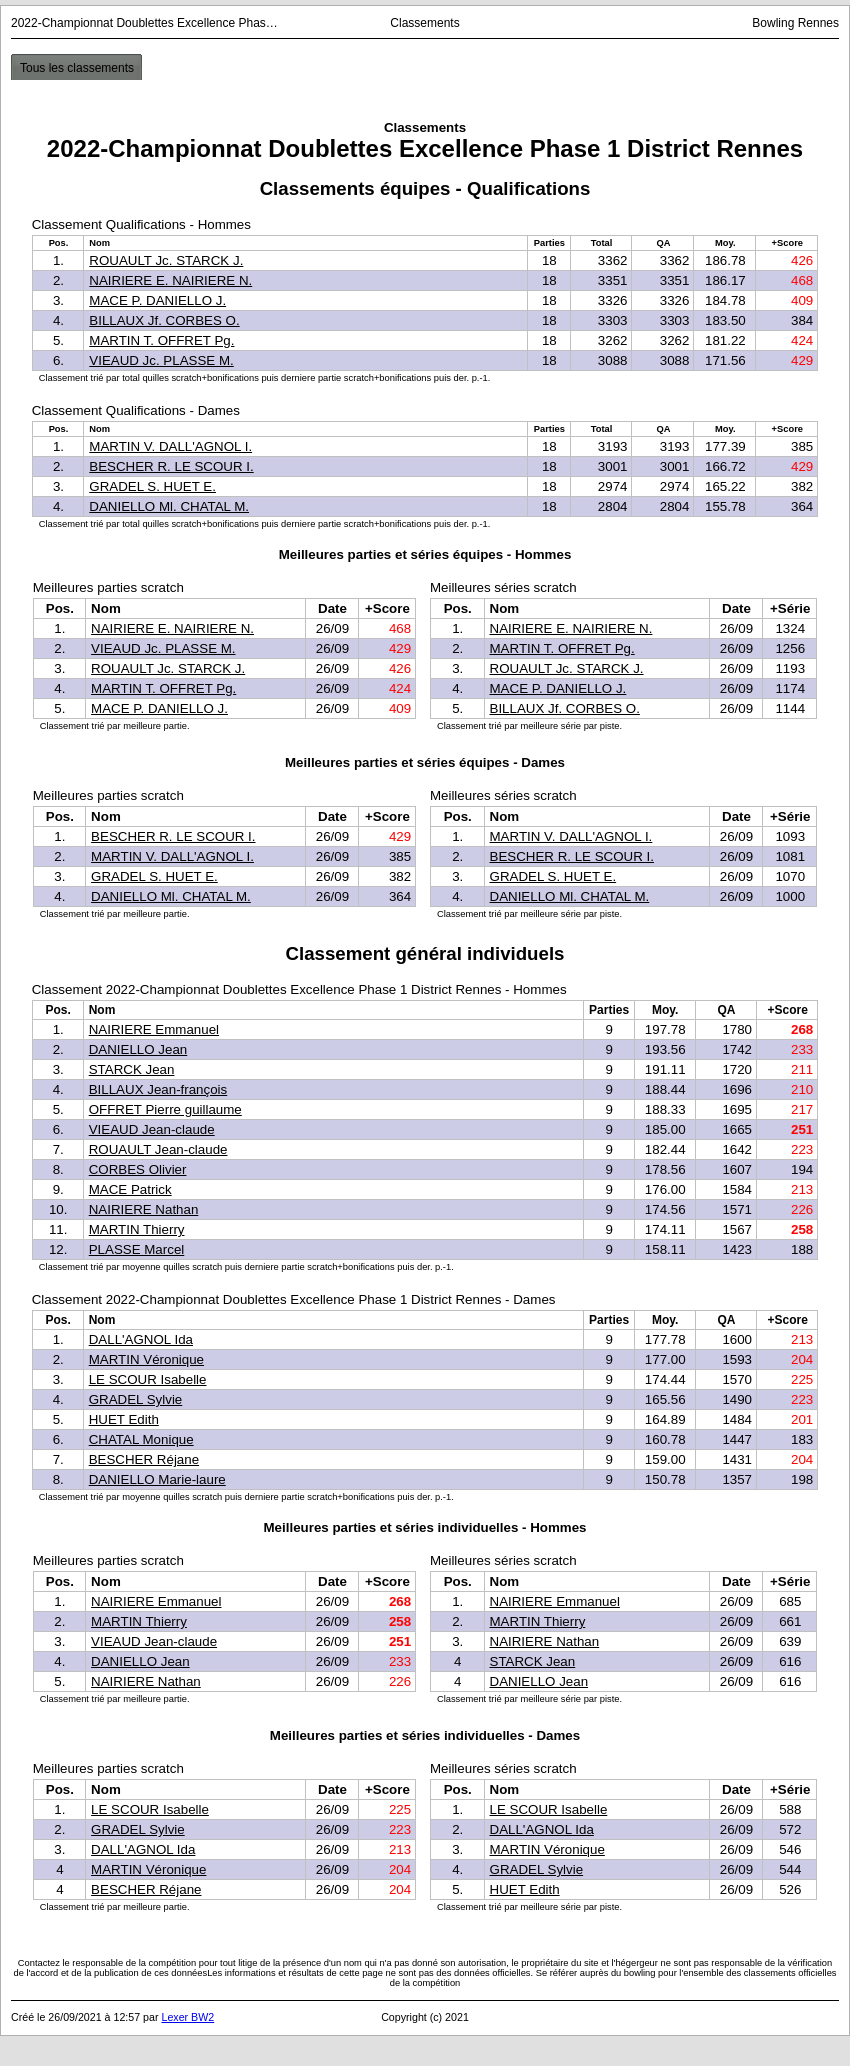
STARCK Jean (132, 1069)
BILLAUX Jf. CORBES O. (164, 320)
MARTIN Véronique (146, 1359)
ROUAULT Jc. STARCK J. (166, 260)
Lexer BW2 (187, 2017)
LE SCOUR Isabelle (148, 1379)
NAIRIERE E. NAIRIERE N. (170, 280)
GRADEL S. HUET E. (152, 486)
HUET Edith (124, 1419)
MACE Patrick (130, 1189)
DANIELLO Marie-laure (157, 1479)
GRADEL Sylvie (136, 1399)
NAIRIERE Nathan (144, 1209)
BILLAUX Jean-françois (158, 1089)
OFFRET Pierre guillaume (165, 1109)
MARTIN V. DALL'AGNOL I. (170, 446)
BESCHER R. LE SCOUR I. (171, 466)
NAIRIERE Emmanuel (154, 1029)
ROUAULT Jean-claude (158, 1149)
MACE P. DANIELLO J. (157, 300)
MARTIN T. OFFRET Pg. (161, 340)
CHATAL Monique (141, 1439)
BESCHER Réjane (144, 1459)
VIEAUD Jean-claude (152, 1129)
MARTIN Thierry (137, 1229)
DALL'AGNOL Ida (141, 1339)
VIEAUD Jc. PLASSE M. (161, 360)
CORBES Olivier (138, 1169)
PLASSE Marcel (137, 1249)
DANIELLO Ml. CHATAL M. (169, 506)
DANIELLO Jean (138, 1049)
